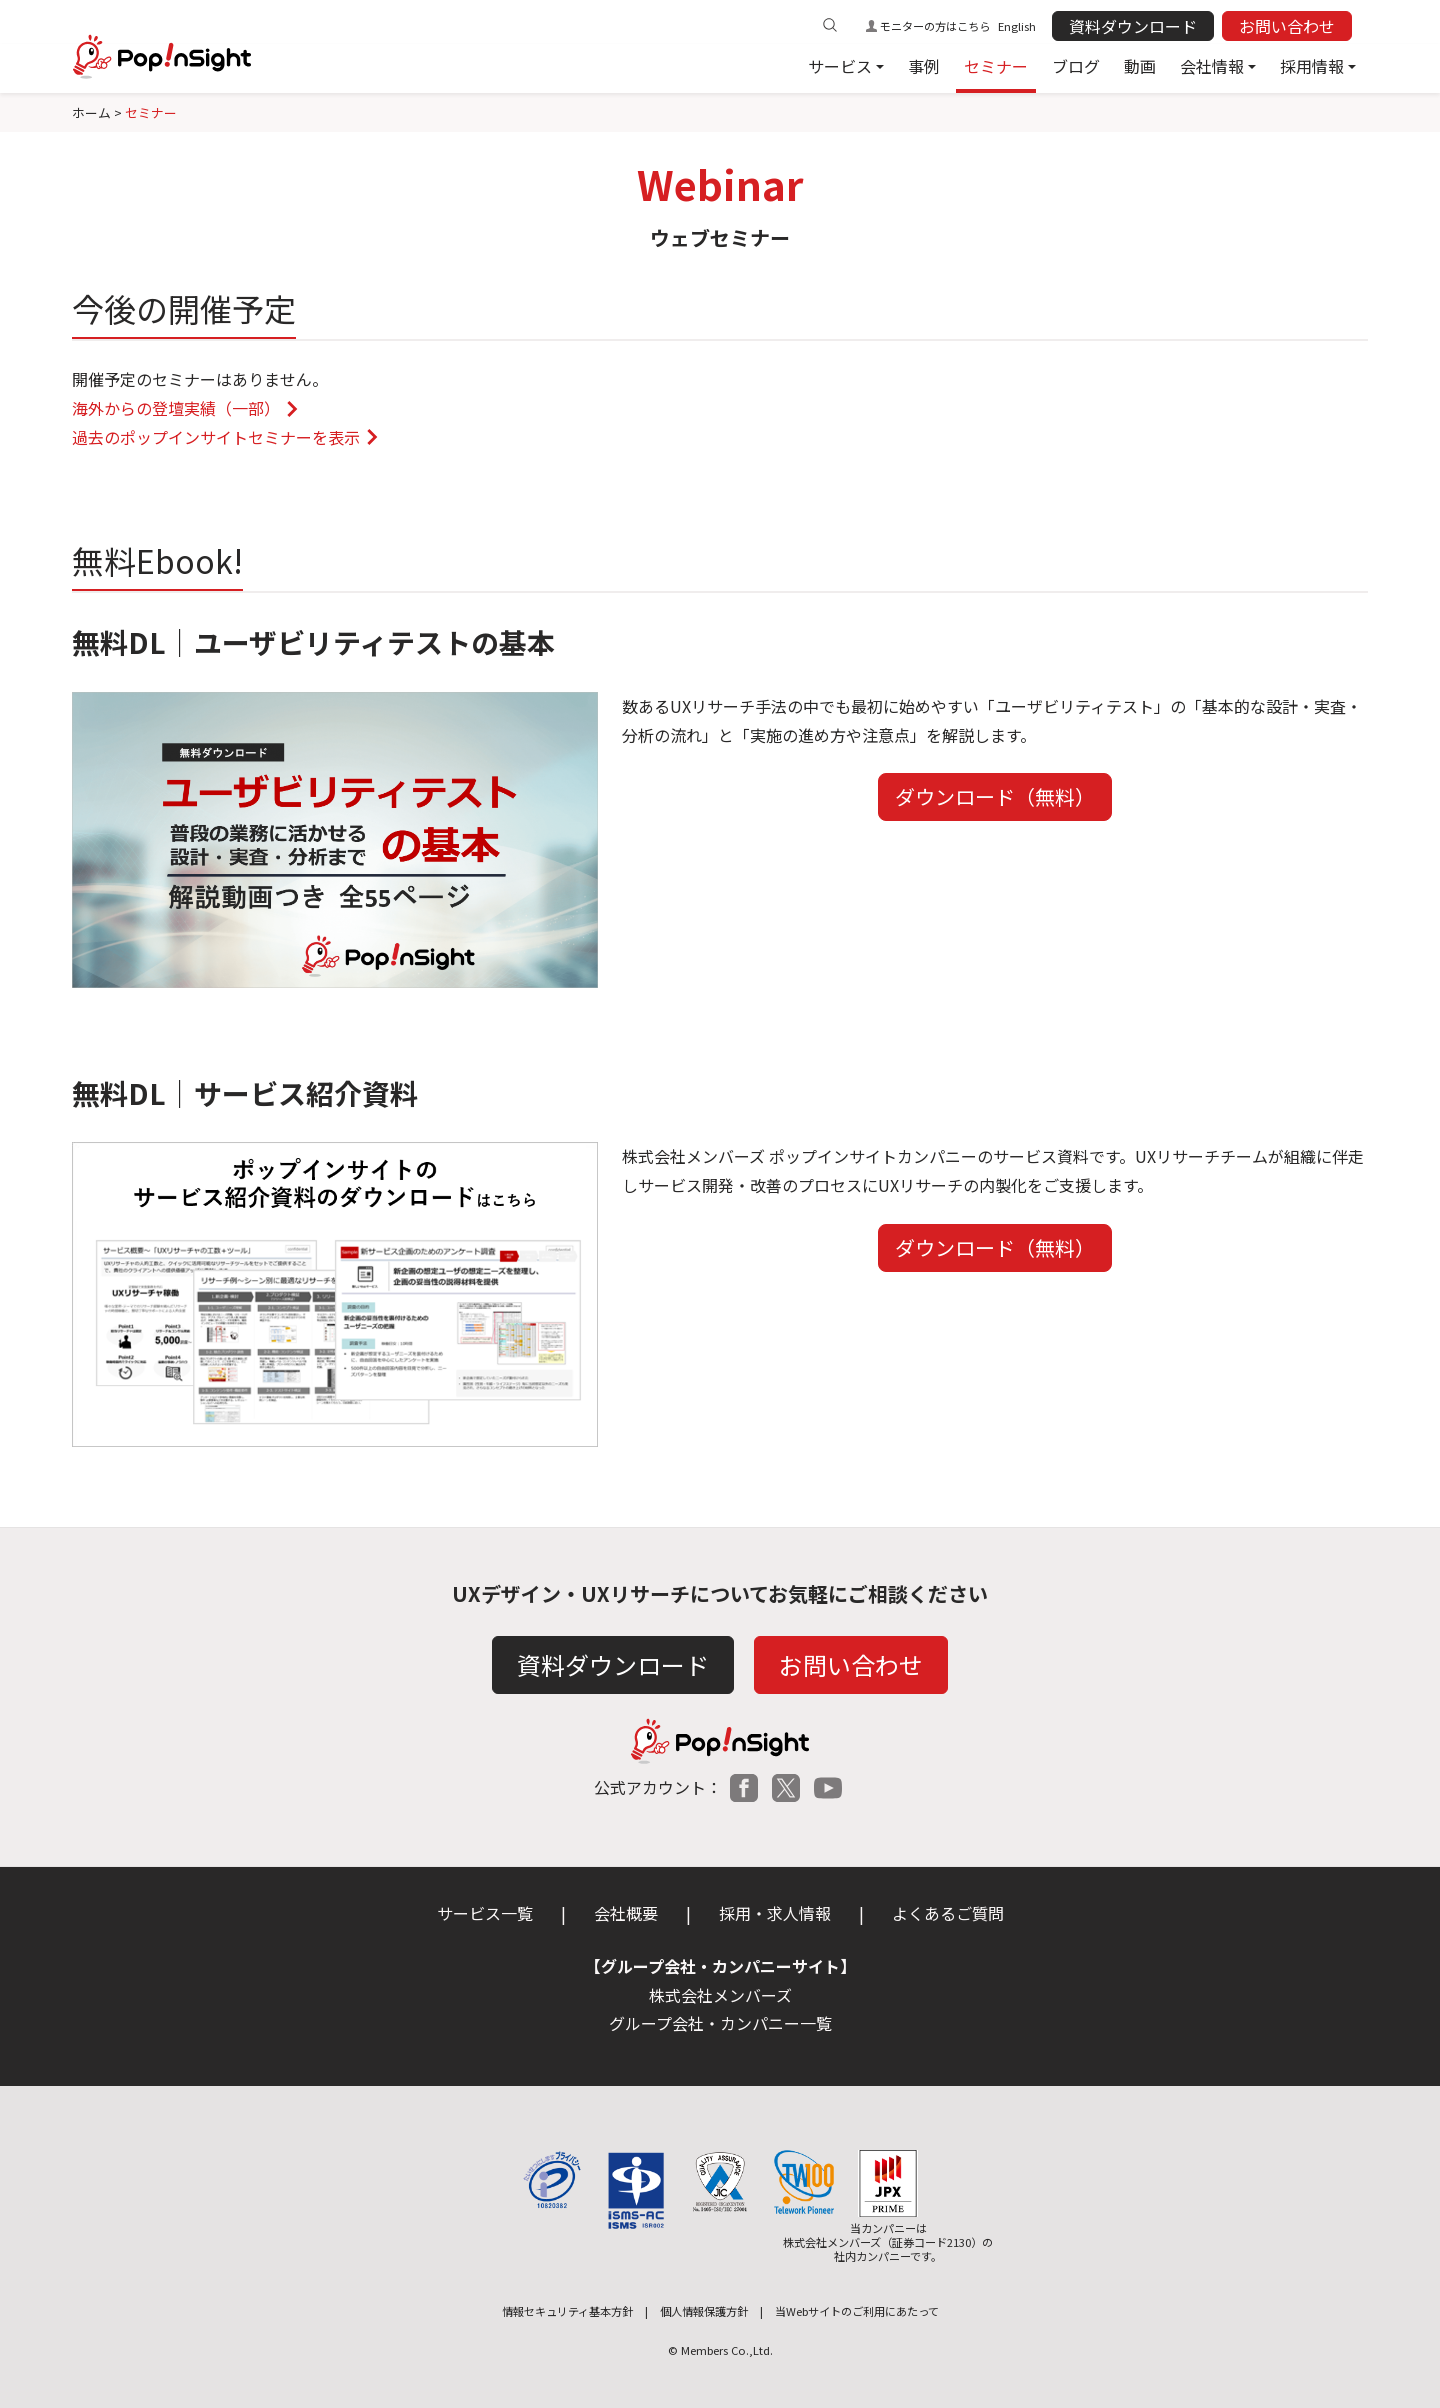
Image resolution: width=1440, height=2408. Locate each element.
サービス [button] (840, 66)
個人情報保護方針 (704, 2311)
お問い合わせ (1287, 26)
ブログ (1076, 66)
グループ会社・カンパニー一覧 (720, 2023)
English (1017, 26)
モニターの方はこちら (935, 26)
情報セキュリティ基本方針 (567, 2311)
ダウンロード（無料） (995, 796)
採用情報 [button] (1312, 66)
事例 (924, 66)
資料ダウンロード (1133, 26)
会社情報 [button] (1212, 66)
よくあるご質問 (948, 1913)
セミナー (996, 66)
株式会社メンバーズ (720, 1995)
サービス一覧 (485, 1913)
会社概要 (626, 1913)
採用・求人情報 (775, 1913)
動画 (1140, 66)
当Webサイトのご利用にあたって (857, 2311)
